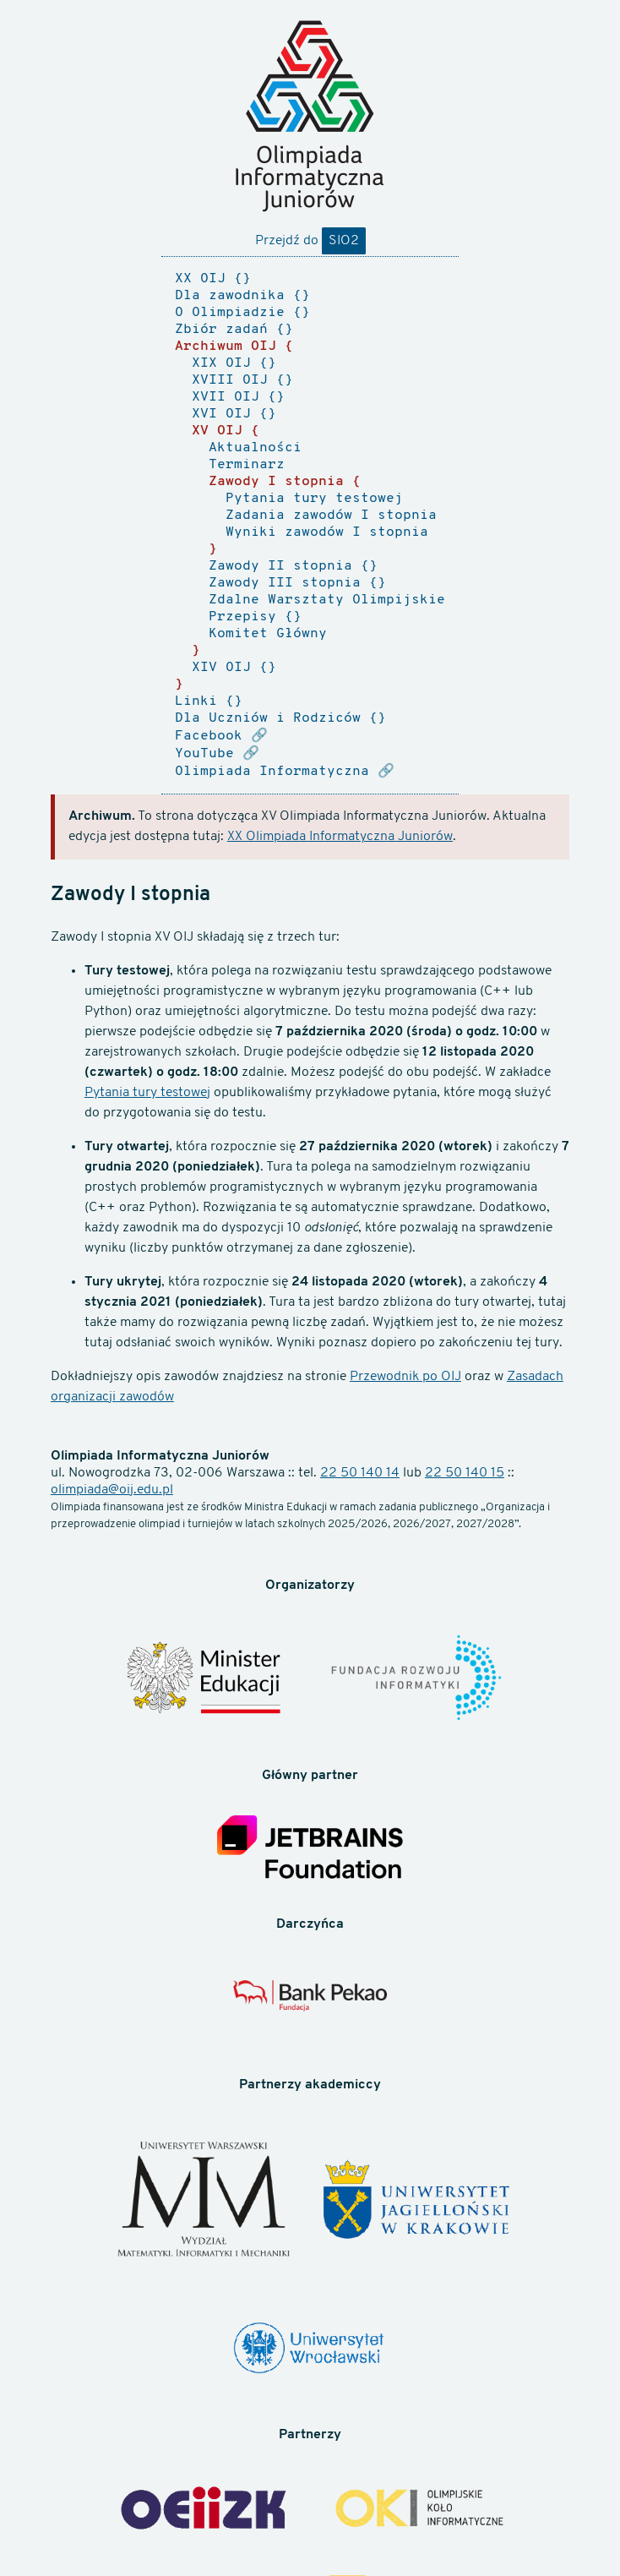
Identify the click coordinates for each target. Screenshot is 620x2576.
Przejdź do (310, 240)
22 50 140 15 (464, 1473)
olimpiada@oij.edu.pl (112, 1490)
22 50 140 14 (360, 1473)
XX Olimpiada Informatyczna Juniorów (340, 836)
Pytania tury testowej (147, 1093)
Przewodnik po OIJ (405, 1377)
